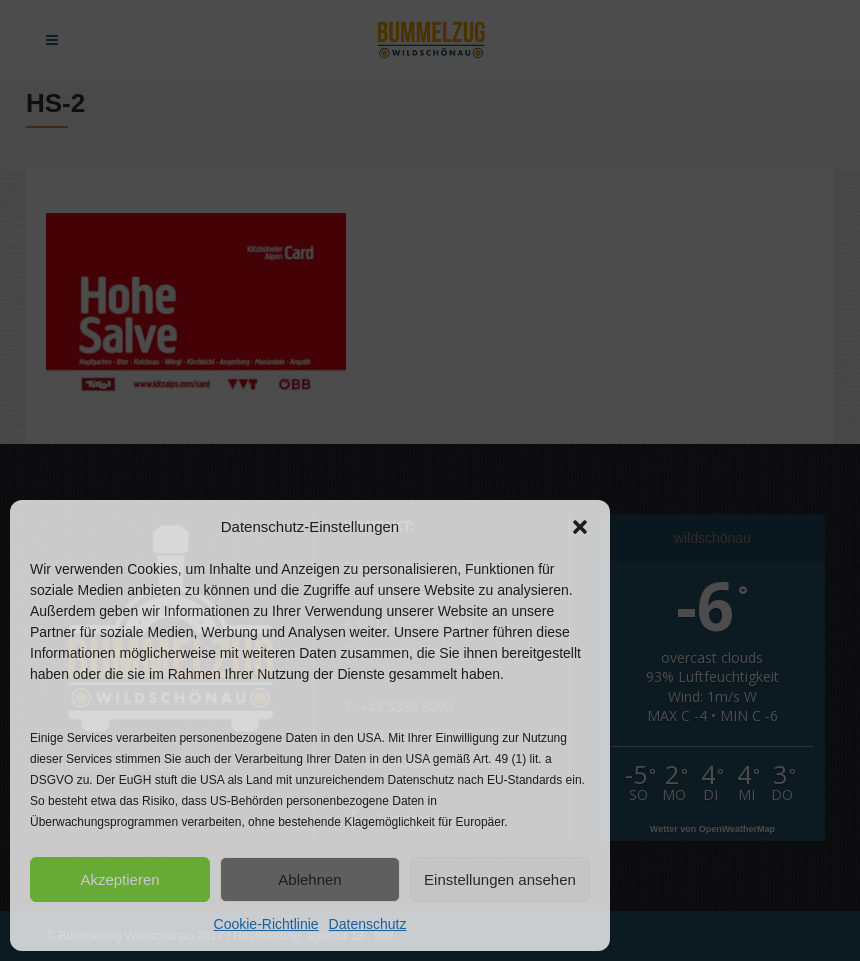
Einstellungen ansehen (500, 879)
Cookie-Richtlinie (266, 924)
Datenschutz (368, 924)
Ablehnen (309, 879)
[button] (580, 527)
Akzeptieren (119, 879)
